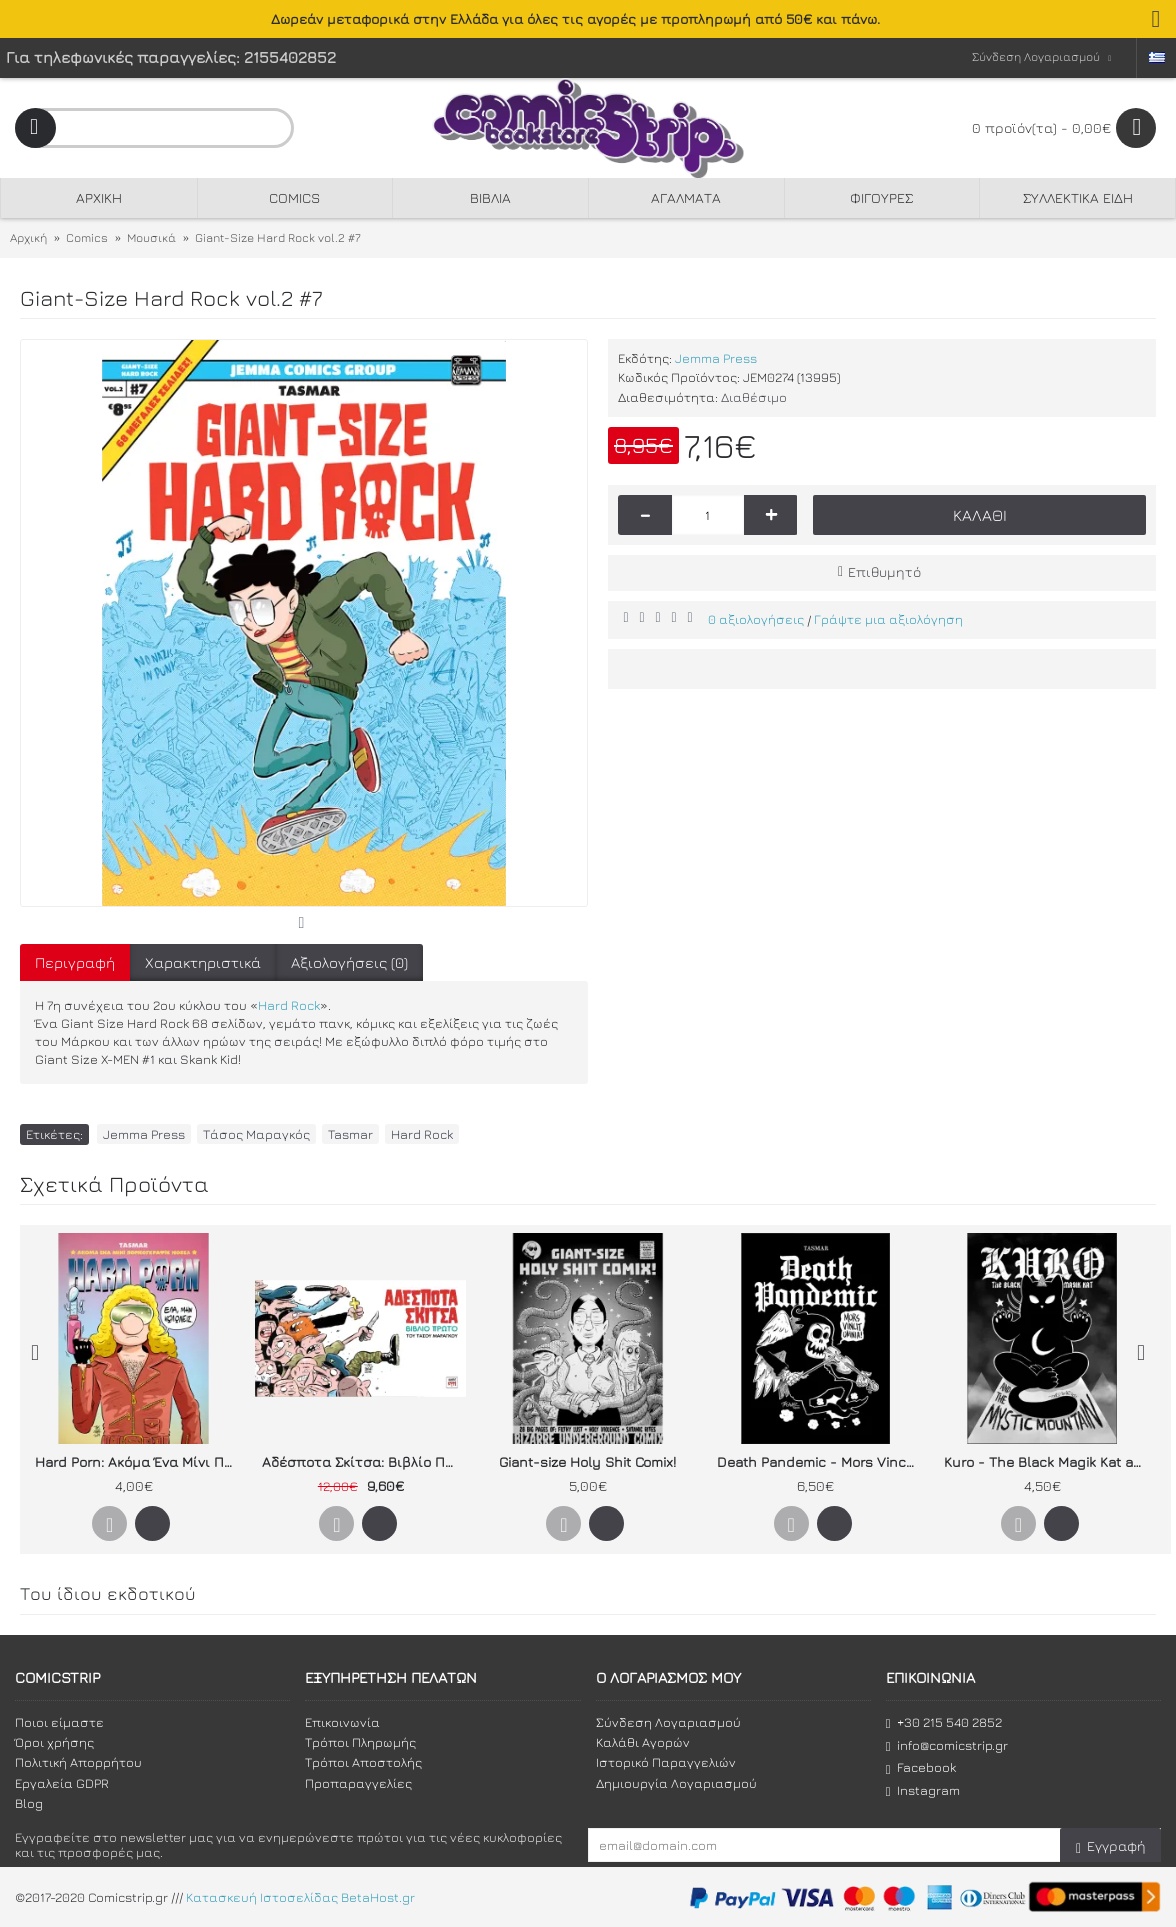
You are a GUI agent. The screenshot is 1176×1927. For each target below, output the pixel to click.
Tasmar (350, 1134)
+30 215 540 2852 (944, 1722)
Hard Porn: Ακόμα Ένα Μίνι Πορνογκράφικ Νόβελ (137, 1461)
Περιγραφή (75, 962)
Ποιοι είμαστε (59, 1722)
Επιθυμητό (884, 571)
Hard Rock (289, 1005)
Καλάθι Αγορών (643, 1742)
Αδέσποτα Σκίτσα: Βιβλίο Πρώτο (364, 1461)
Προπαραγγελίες (358, 1783)
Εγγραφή (1110, 1846)
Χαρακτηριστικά (203, 962)
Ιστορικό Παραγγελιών (666, 1762)
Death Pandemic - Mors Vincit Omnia (819, 1461)
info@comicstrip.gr (947, 1745)
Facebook (921, 1767)
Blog (29, 1803)
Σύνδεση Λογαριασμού (668, 1722)
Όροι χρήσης (54, 1742)
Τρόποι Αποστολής (363, 1762)
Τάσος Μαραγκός (256, 1134)
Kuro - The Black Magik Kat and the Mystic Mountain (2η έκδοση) (1046, 1461)
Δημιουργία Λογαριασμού (676, 1783)
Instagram (923, 1790)
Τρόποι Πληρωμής (360, 1742)
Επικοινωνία (342, 1722)
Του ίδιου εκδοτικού (108, 1593)
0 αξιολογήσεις (756, 619)
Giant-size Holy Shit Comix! (587, 1461)
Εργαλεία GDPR (62, 1783)
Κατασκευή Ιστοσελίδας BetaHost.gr (300, 1898)
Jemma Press (716, 358)
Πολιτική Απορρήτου (78, 1762)
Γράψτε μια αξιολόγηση (888, 619)
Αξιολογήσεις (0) (349, 962)
